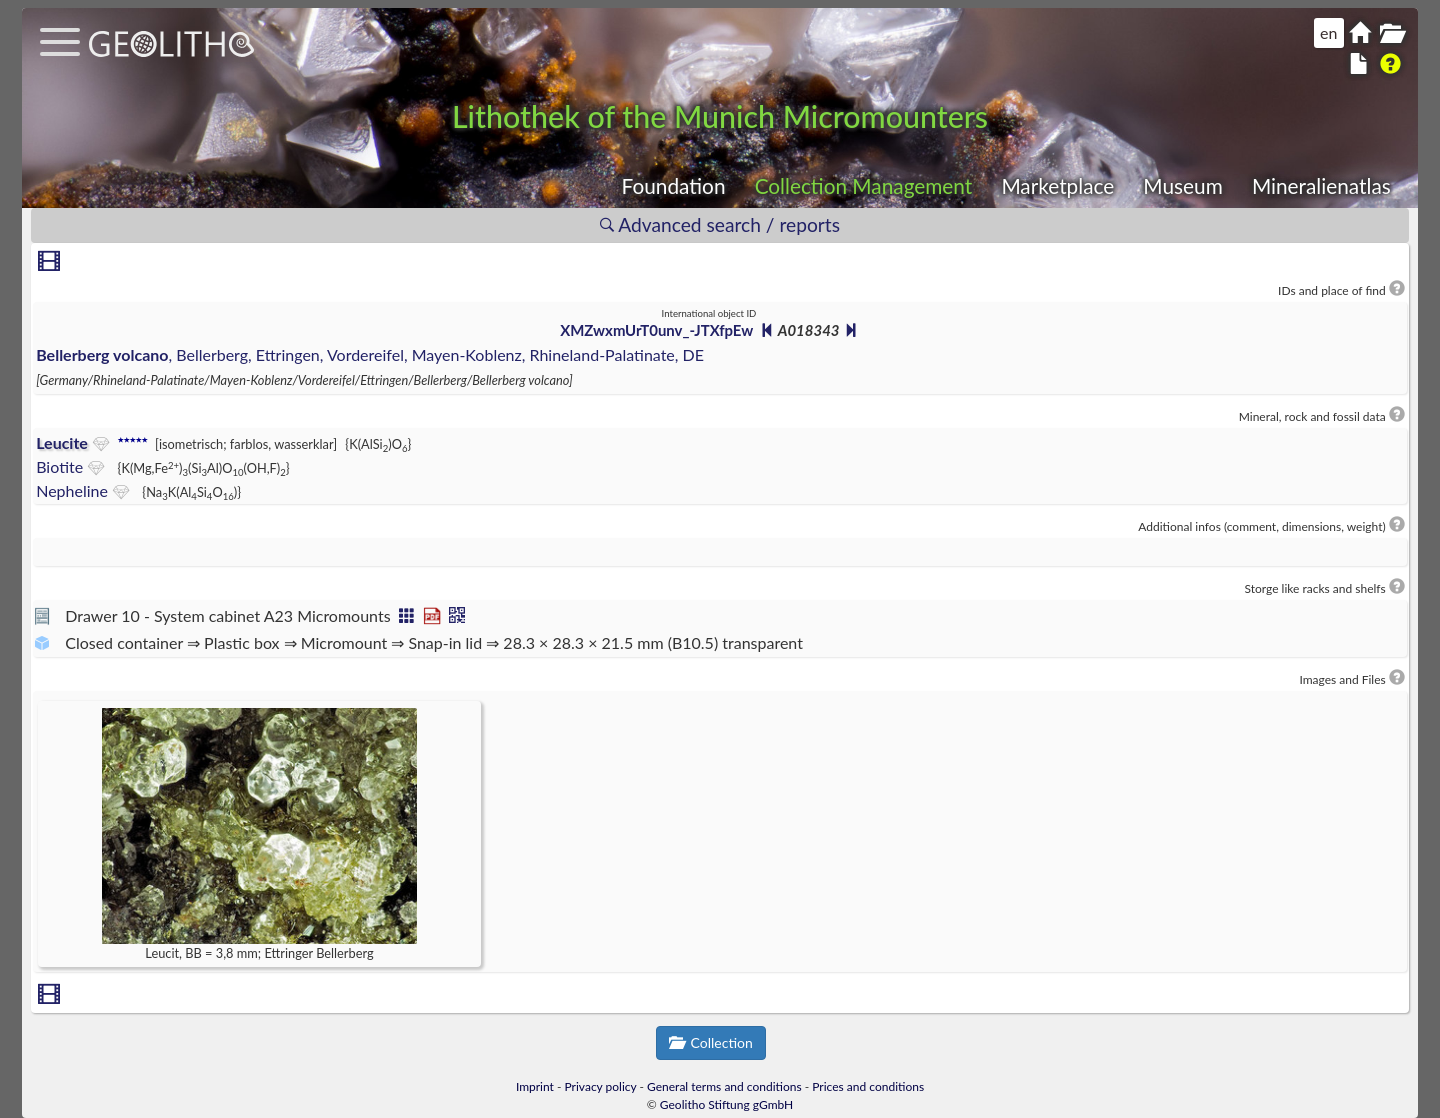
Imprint (535, 1086)
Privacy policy (601, 1086)
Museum (1182, 185)
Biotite (59, 466)
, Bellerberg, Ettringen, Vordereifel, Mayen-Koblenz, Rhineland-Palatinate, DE (370, 354)
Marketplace (1057, 185)
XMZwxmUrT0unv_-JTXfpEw (656, 330)
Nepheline (72, 490)
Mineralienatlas (1321, 185)
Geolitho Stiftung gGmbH (726, 1104)
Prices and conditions (868, 1086)
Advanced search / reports (720, 224)
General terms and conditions (724, 1086)
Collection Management (864, 185)
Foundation (674, 185)
